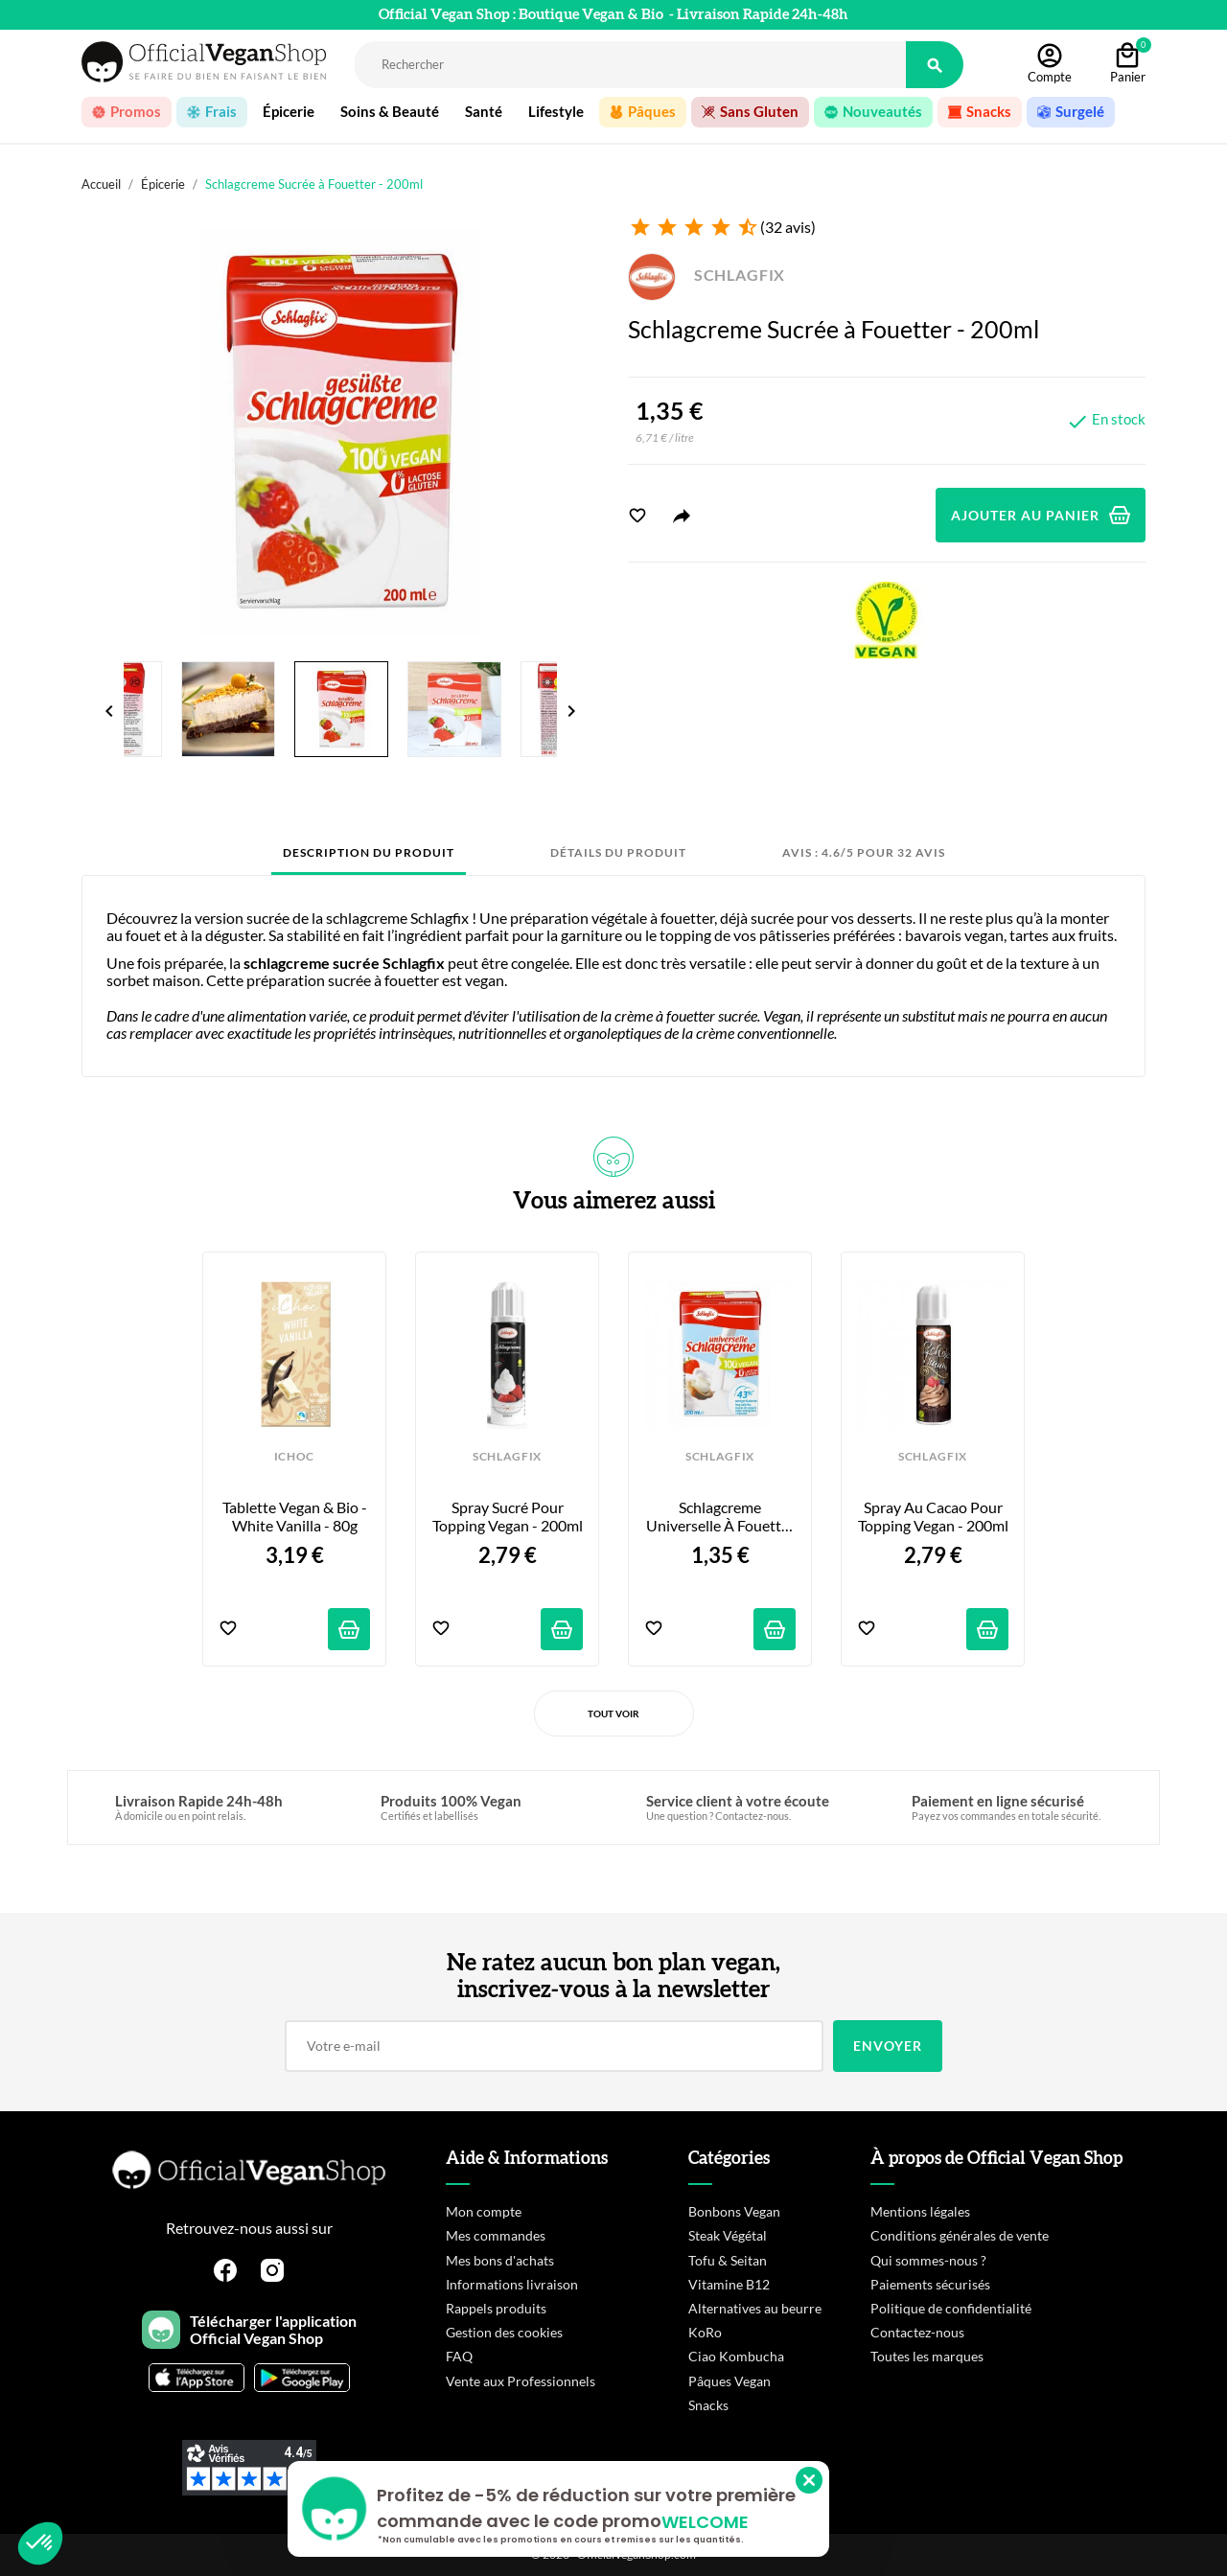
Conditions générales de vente (959, 2235)
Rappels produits (496, 2308)
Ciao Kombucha (736, 2356)
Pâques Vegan (729, 2381)
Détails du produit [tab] (618, 852)
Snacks (708, 2405)
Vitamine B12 (729, 2284)
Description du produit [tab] (368, 852)
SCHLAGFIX (706, 274)
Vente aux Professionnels (520, 2381)
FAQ (459, 2356)
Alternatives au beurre (755, 2308)
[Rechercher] (630, 64)
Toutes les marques (927, 2356)
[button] (40, 2543)
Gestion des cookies (504, 2332)
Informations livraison (512, 2284)
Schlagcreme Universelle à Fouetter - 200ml (721, 1516)
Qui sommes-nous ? (928, 2260)
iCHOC (294, 1456)
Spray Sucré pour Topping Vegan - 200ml (507, 1516)
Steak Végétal (727, 2235)
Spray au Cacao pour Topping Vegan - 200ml (933, 1516)
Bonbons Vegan (734, 2211)
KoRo (705, 2332)
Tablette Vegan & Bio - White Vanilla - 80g (296, 1516)
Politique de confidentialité (950, 2308)
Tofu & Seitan (727, 2260)
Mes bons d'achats (500, 2260)
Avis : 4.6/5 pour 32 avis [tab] (863, 852)
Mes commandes (495, 2235)
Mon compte (483, 2211)
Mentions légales (920, 2211)
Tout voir (613, 1713)
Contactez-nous (917, 2332)
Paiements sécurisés (930, 2284)
